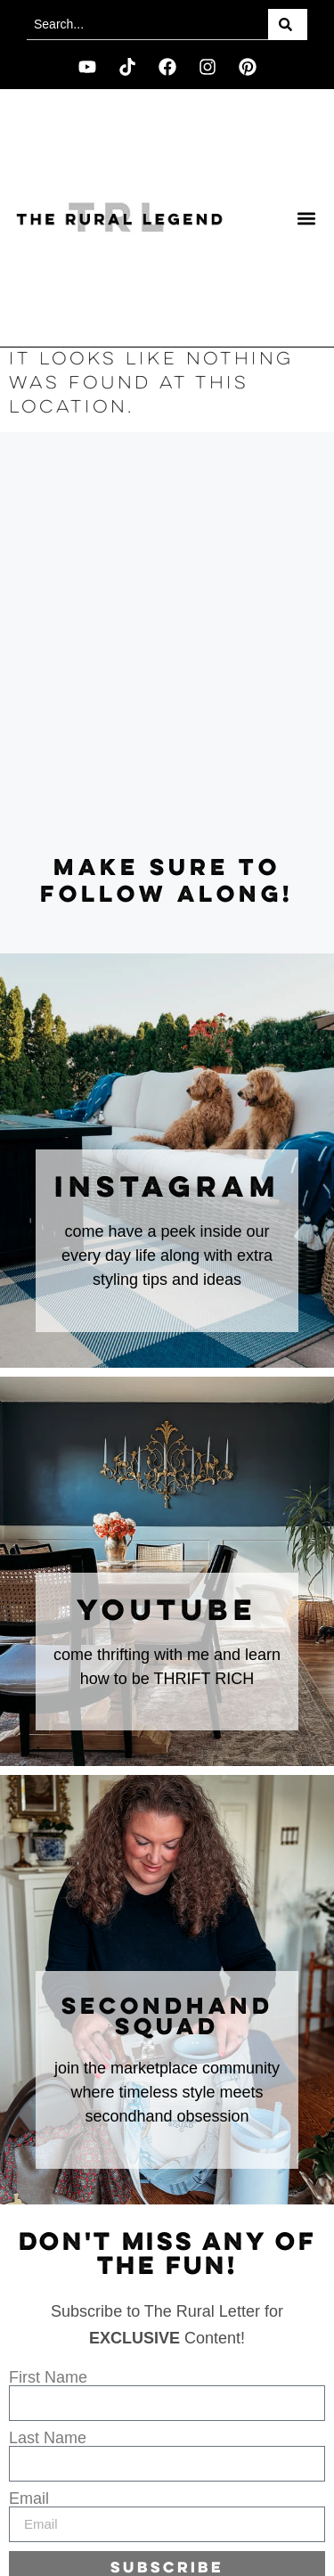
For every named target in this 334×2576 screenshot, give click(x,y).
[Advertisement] (167, 644)
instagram (167, 1188)
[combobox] (147, 24)
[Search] (287, 24)
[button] (306, 218)
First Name (48, 2377)
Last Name (47, 2438)
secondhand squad (167, 2018)
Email (29, 2498)
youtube (167, 1612)
